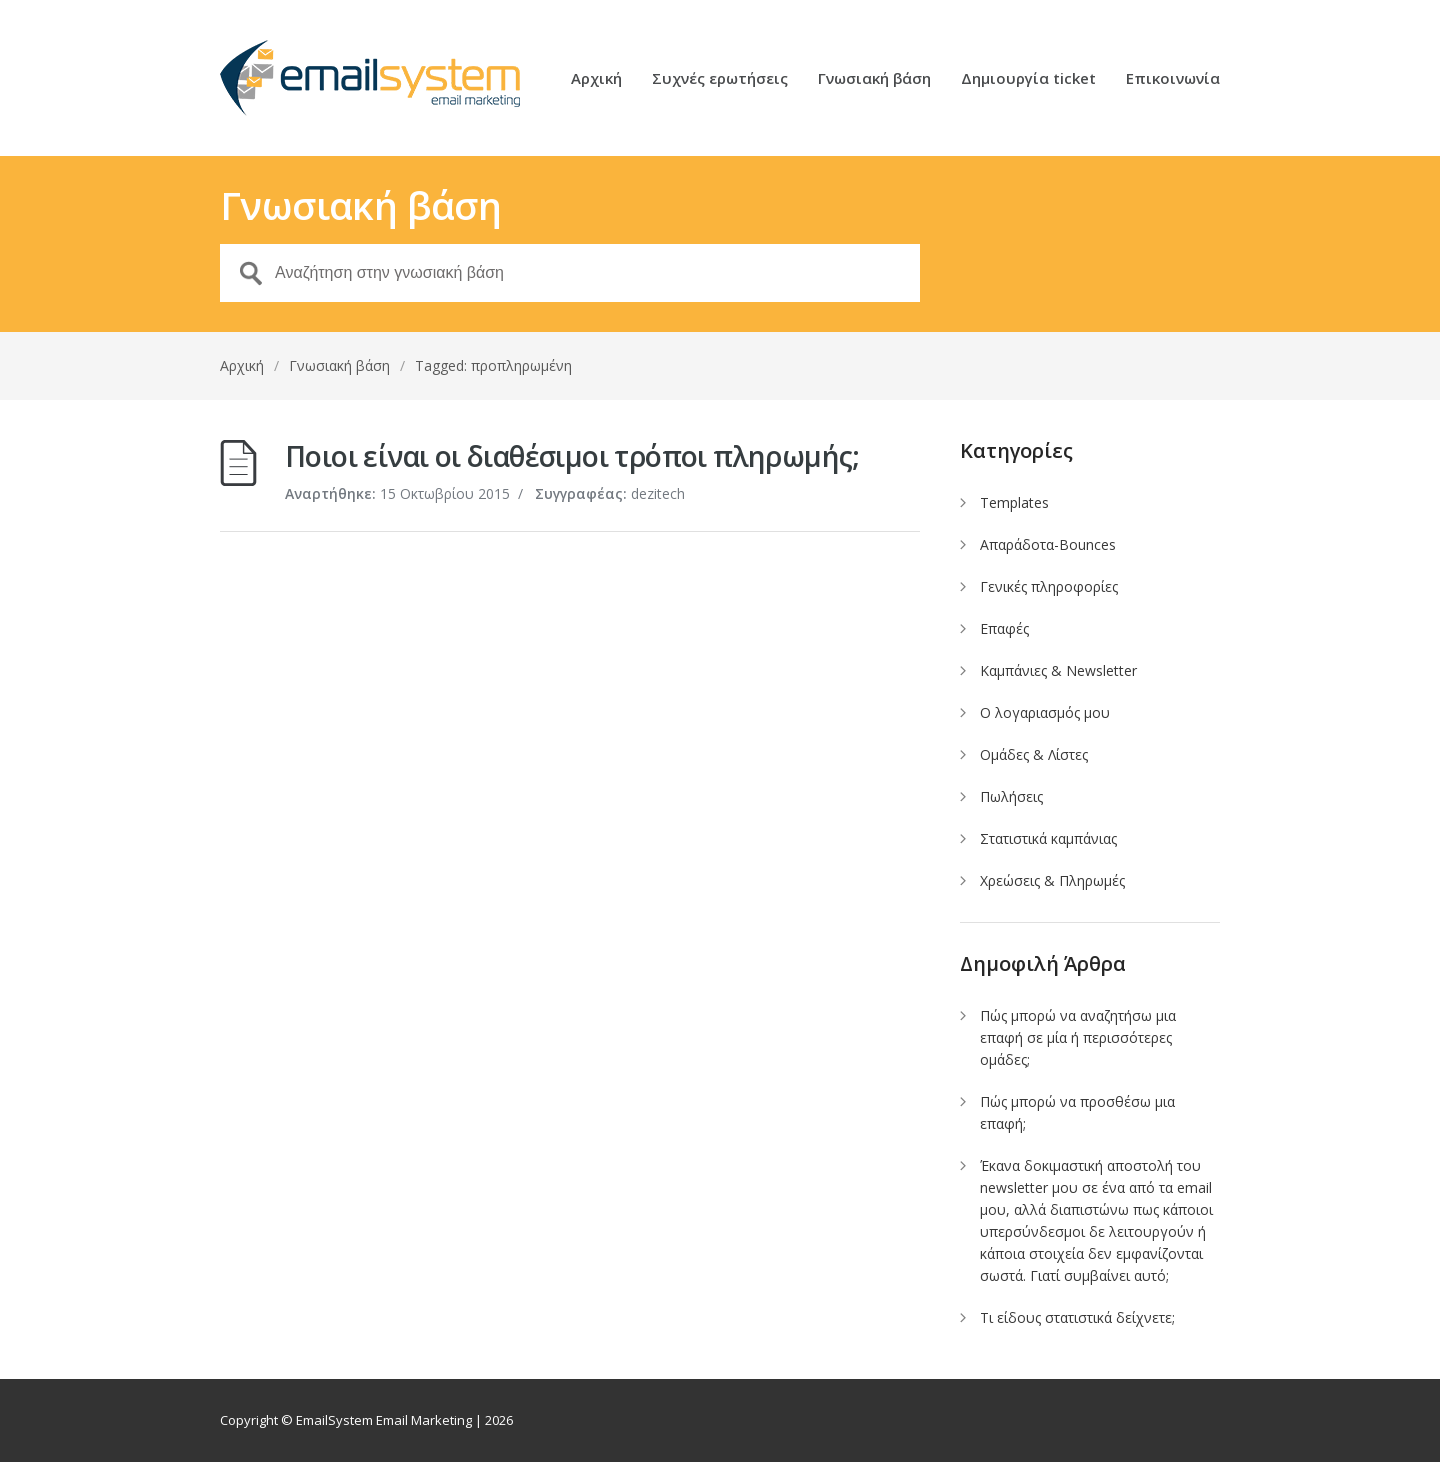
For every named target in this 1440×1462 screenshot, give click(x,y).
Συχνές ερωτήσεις (720, 79)
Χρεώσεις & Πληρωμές (1052, 880)
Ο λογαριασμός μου (1045, 712)
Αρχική (596, 79)
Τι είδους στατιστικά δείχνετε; (1077, 1317)
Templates (1014, 502)
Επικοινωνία (1173, 79)
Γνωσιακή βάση (874, 79)
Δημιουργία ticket (1028, 79)
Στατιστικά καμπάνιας (1048, 838)
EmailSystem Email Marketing (384, 1420)
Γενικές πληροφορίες (1049, 586)
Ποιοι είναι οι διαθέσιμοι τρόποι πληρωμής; (572, 456)
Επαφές (1004, 628)
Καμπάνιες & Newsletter (1058, 670)
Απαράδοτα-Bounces (1048, 544)
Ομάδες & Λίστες (1034, 754)
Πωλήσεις (1011, 796)
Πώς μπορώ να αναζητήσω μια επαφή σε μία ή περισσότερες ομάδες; (1078, 1037)
